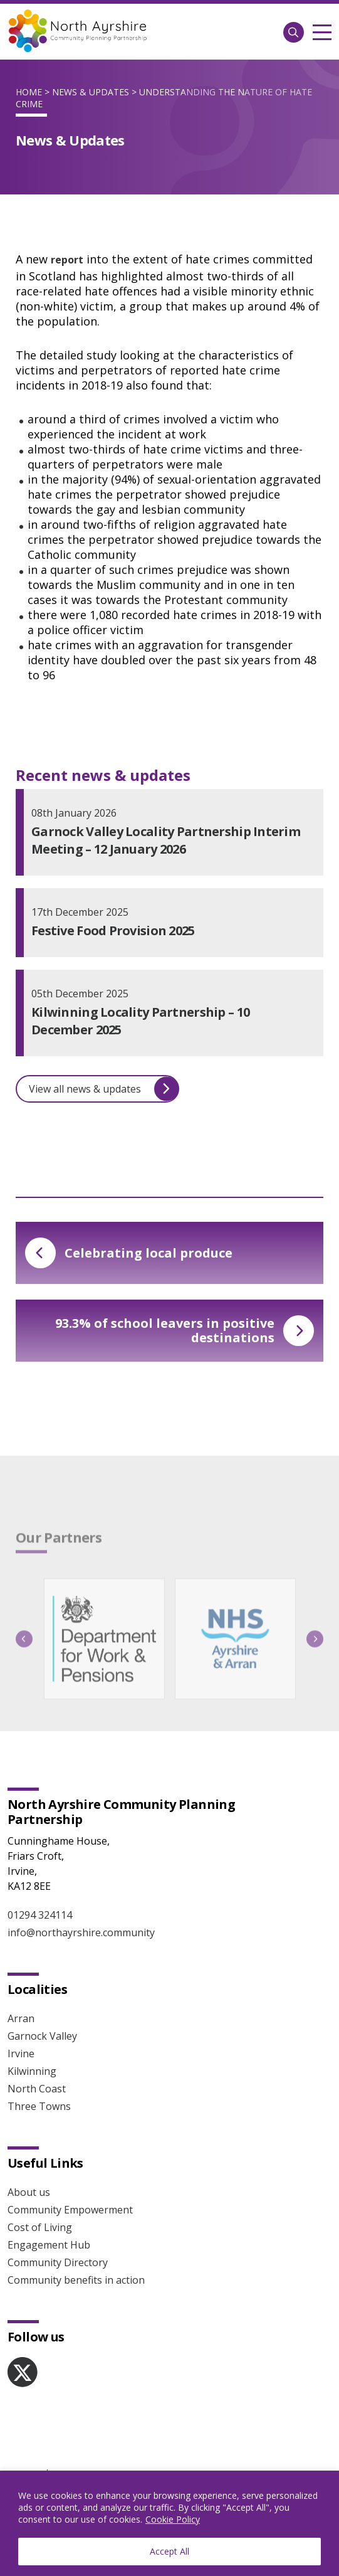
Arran (21, 2018)
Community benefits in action (76, 2280)
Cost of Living (40, 2227)
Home (29, 92)
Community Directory (58, 2262)
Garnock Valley (42, 2036)
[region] (169, 2523)
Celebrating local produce (128, 1253)
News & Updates (90, 92)
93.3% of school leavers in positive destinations (184, 1330)
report (67, 260)
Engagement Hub (49, 2245)
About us (29, 2192)
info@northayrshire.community (81, 1932)
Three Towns (39, 2106)
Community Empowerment (70, 2210)
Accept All (169, 2551)
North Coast (37, 2089)
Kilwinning (32, 2071)
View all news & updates (104, 1088)
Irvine (21, 2053)
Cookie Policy (172, 2519)
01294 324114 (40, 1915)
